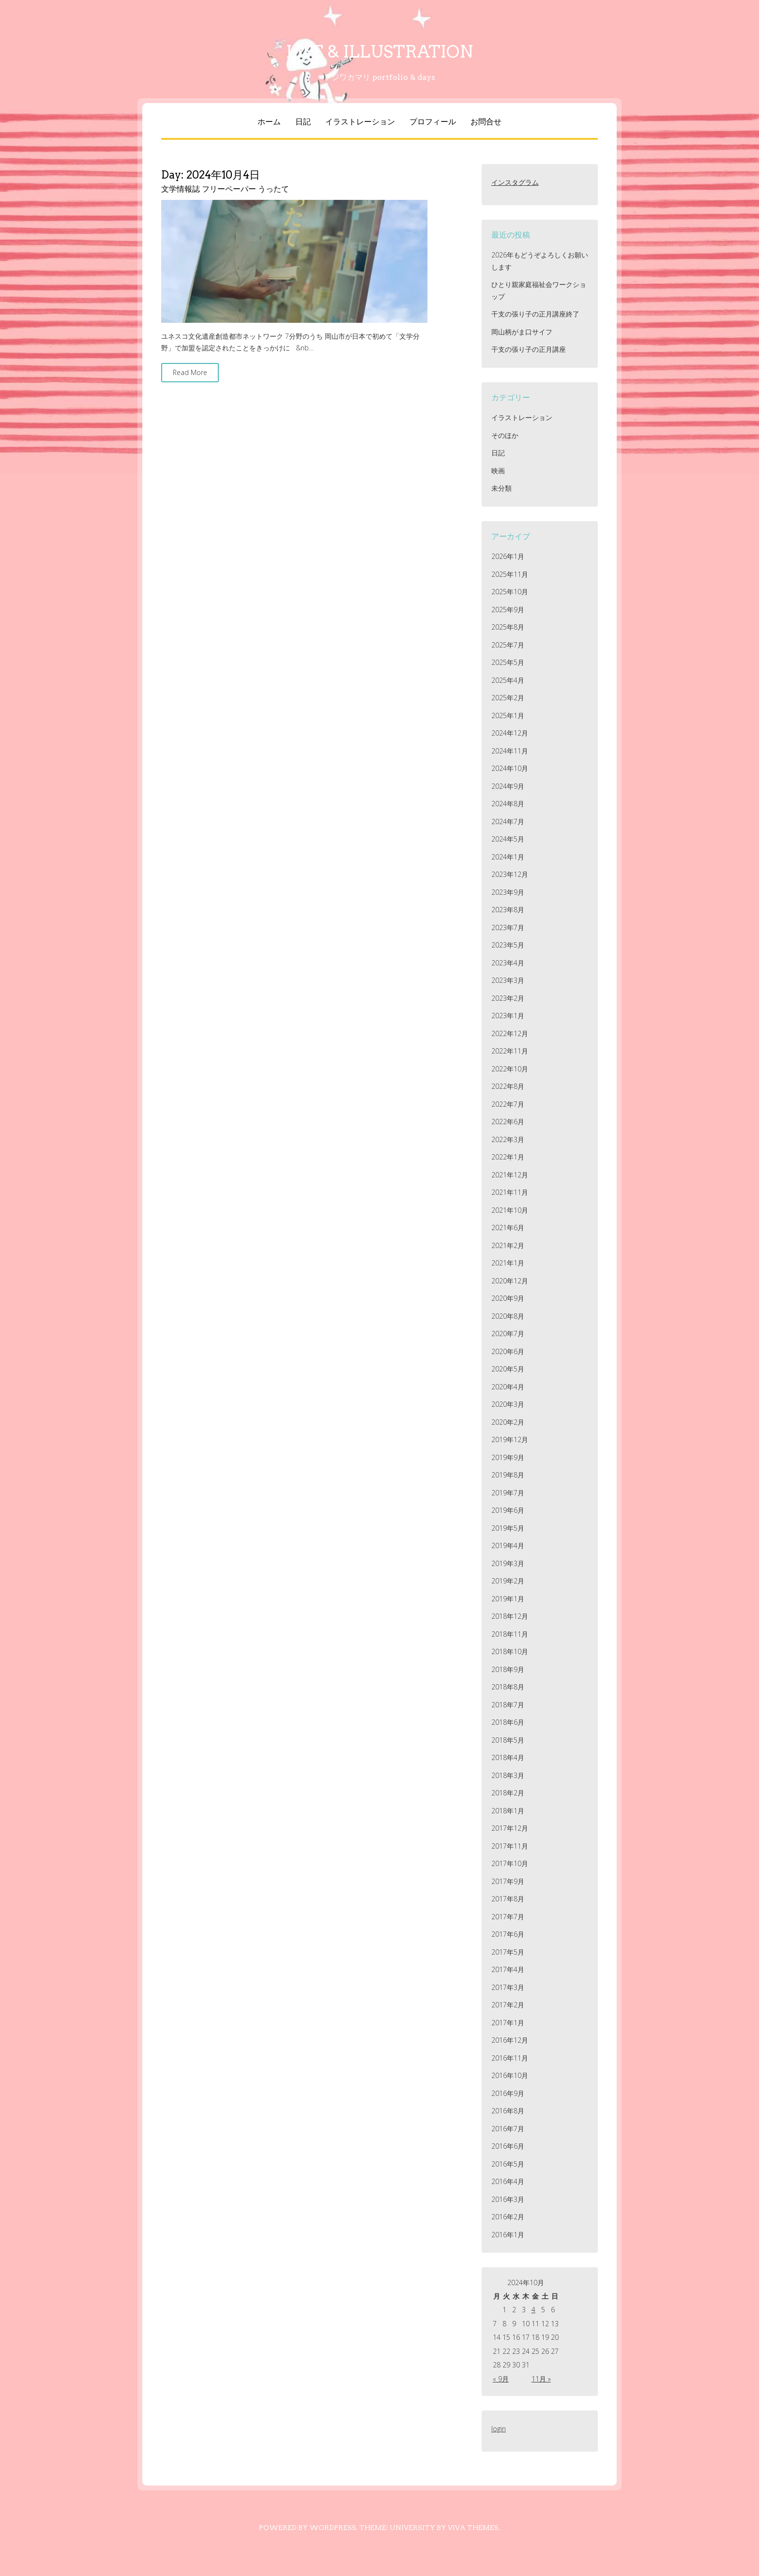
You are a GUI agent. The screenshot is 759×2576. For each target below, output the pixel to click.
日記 (303, 121)
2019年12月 (509, 1439)
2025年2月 (507, 697)
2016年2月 (507, 2216)
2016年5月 (507, 2164)
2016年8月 (507, 2110)
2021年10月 (509, 1210)
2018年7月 (507, 1704)
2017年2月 (507, 2004)
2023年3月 (507, 980)
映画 (498, 470)
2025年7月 (507, 644)
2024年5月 (507, 839)
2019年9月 (507, 1457)
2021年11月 (509, 1192)
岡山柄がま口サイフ (521, 331)
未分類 (501, 488)
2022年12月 (509, 1033)
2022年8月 (507, 1086)
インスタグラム (515, 182)
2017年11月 (509, 1846)
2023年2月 (507, 998)
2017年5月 (507, 1952)
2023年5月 (507, 944)
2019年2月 (507, 1580)
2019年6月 (507, 1510)
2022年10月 (509, 1068)
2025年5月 (507, 662)
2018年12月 (509, 1616)
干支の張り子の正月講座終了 (535, 313)
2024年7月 (507, 821)
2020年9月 (507, 1298)
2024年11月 (509, 750)
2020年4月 (507, 1386)
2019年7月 (507, 1492)
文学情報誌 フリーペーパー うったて (225, 189)
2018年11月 (509, 1634)
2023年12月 (509, 874)
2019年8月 (507, 1474)
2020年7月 (507, 1333)
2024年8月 (507, 803)
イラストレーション (360, 121)
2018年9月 (507, 1669)
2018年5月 (507, 1740)
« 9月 (501, 2378)
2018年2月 (507, 1792)
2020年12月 (509, 1280)
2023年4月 (507, 962)
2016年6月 (507, 2146)
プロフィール (433, 121)
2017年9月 (507, 1881)
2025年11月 (509, 574)
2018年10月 (509, 1651)
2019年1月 (507, 1598)
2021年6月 (507, 1227)
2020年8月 (507, 1316)
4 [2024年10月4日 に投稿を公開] (533, 2309)
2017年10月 (509, 1863)
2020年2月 (507, 1422)
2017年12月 (509, 1828)
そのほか (504, 435)
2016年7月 (507, 2128)
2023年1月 (507, 1015)
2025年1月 (507, 715)
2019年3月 (507, 1563)
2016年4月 (507, 2181)
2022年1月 (507, 1156)
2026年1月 (507, 556)
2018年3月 (507, 1775)
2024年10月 (509, 768)
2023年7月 (507, 927)
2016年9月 (507, 2093)
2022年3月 (507, 1139)
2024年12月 (509, 733)
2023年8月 (507, 909)
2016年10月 (509, 2075)
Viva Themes (473, 2527)
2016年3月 (507, 2199)
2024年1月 (507, 856)
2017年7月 (507, 1916)
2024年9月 (507, 786)
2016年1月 (507, 2234)
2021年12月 (509, 1174)
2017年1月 (507, 2022)
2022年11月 (509, 1050)
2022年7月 (507, 1104)
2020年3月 (507, 1404)
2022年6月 (507, 1121)
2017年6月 (507, 1934)
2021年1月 (507, 1262)
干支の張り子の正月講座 (528, 349)
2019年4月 (507, 1545)
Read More (190, 372)
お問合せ (486, 121)
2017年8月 (507, 1898)
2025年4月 (507, 680)
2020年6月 (507, 1351)
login (498, 2428)
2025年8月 (507, 627)
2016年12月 (509, 2040)
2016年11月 (509, 2058)
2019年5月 (507, 1528)
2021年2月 (507, 1245)
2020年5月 (507, 1368)
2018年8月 (507, 1686)
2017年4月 (507, 1969)
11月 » (541, 2378)
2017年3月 (507, 1987)
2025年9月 (507, 609)
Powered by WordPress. (308, 2527)
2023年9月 (507, 892)
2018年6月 (507, 1722)
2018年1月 (507, 1810)
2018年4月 (507, 1757)
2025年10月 (509, 591)
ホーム (269, 121)
